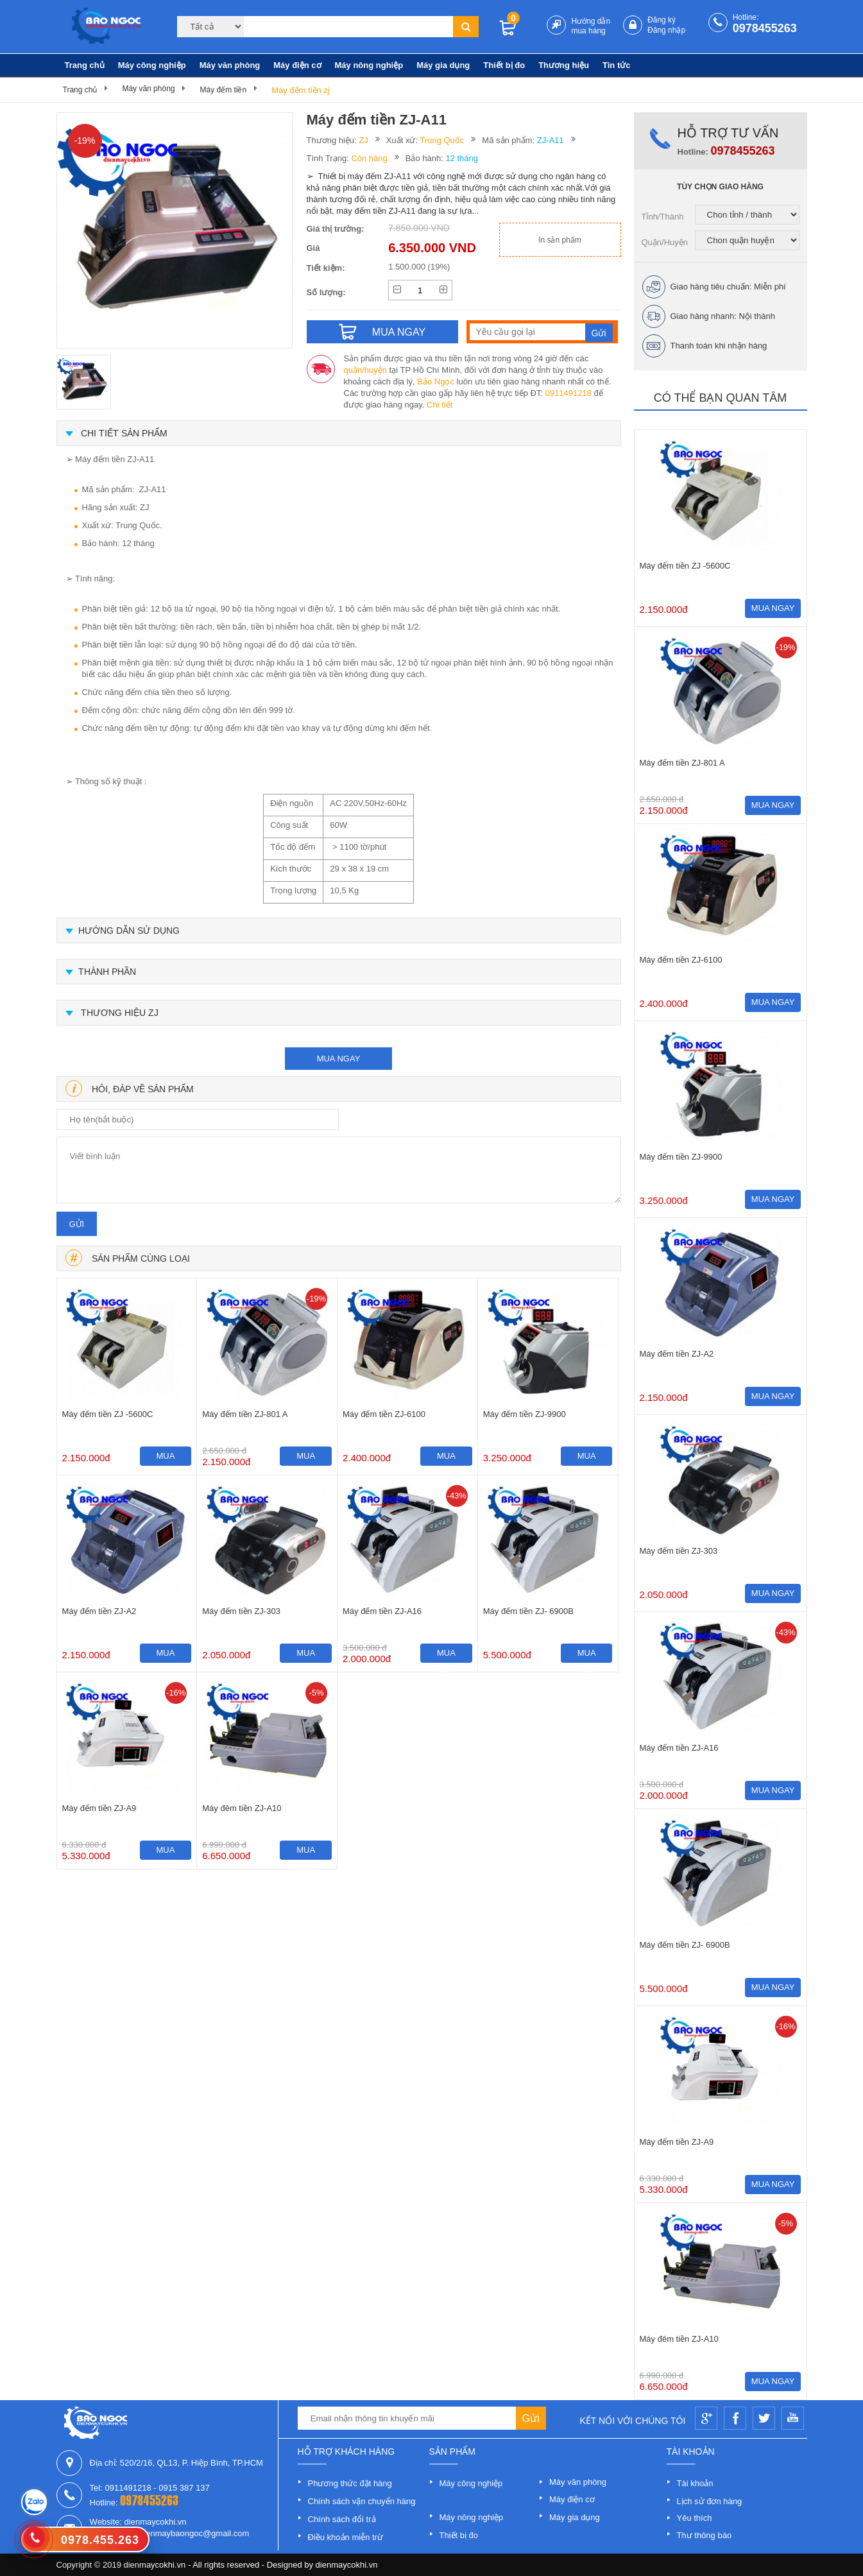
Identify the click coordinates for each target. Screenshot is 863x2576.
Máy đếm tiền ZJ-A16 (382, 1611)
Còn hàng (369, 158)
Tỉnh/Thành (663, 216)
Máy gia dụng (443, 65)
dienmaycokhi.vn (347, 2565)
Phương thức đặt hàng (350, 2483)
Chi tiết (439, 404)
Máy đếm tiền (223, 89)
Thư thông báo (704, 2535)
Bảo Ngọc (435, 381)
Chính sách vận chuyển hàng (362, 2501)
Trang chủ (85, 65)
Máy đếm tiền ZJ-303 (241, 1611)
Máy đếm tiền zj (300, 90)
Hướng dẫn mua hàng (590, 26)
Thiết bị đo (504, 65)
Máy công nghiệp (152, 65)
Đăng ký (661, 19)
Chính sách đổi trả (342, 2519)
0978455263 (765, 28)
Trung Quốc (442, 140)
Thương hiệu (563, 65)
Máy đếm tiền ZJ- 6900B (528, 1611)
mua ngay (339, 1058)
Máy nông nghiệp (369, 65)
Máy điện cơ (297, 65)
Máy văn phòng (230, 65)
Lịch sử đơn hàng (709, 2501)
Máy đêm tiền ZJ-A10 (241, 1808)
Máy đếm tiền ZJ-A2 (99, 1611)
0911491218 (568, 393)
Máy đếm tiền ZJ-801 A (244, 1414)
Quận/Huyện (665, 242)
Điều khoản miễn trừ (345, 2537)
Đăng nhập (666, 30)
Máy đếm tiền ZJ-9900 (524, 1414)
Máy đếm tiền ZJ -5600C (107, 1414)
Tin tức (616, 65)
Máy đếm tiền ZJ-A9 (99, 1808)
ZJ (363, 140)
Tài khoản (695, 2483)
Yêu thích (694, 2518)
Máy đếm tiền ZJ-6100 (384, 1414)
